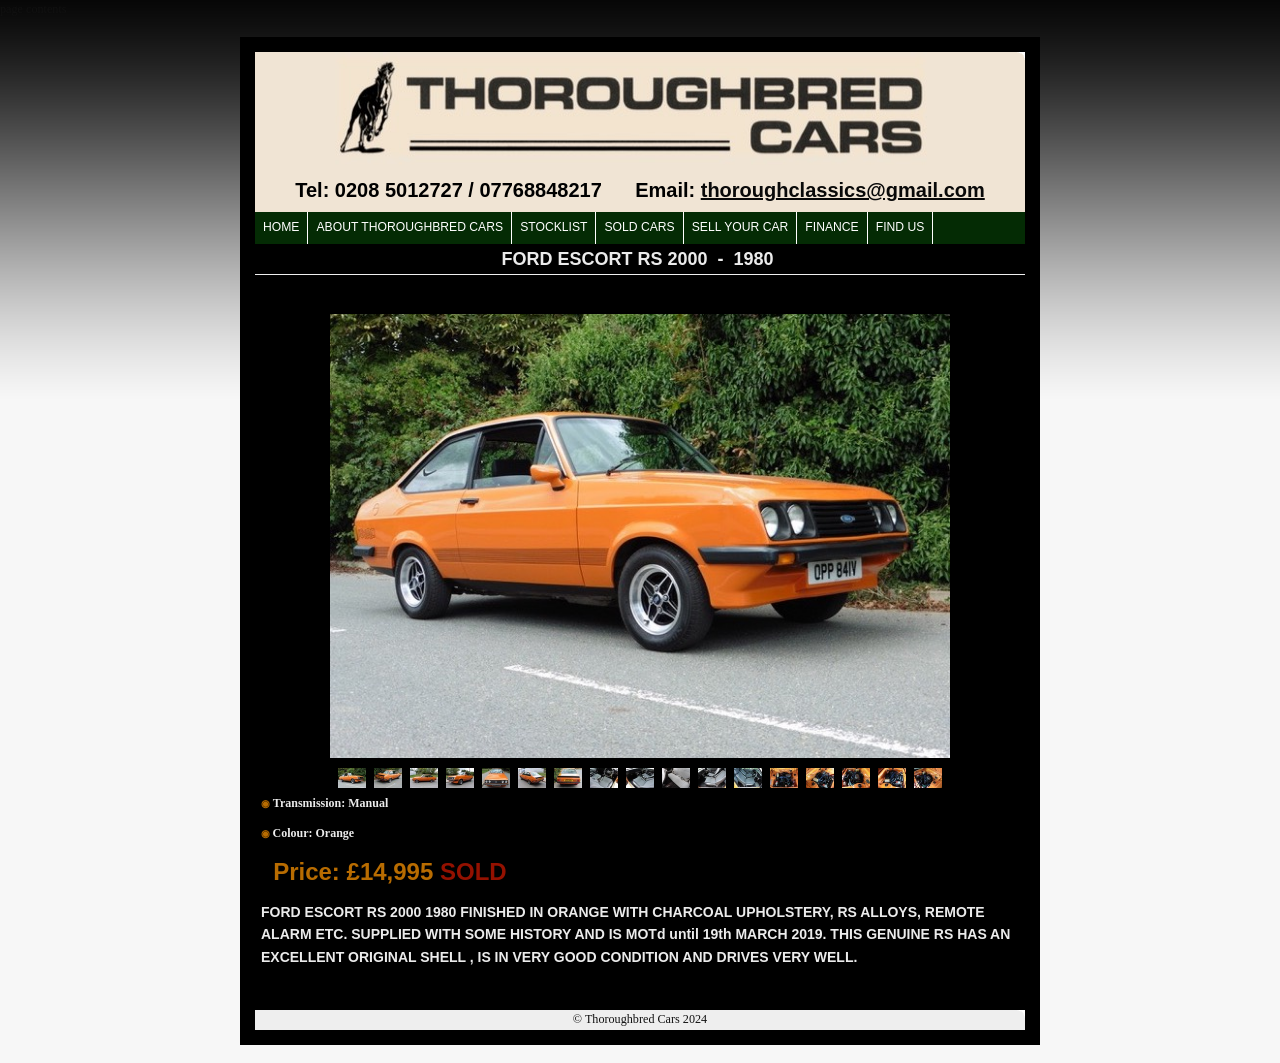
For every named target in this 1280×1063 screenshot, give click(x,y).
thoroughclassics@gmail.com (843, 190)
